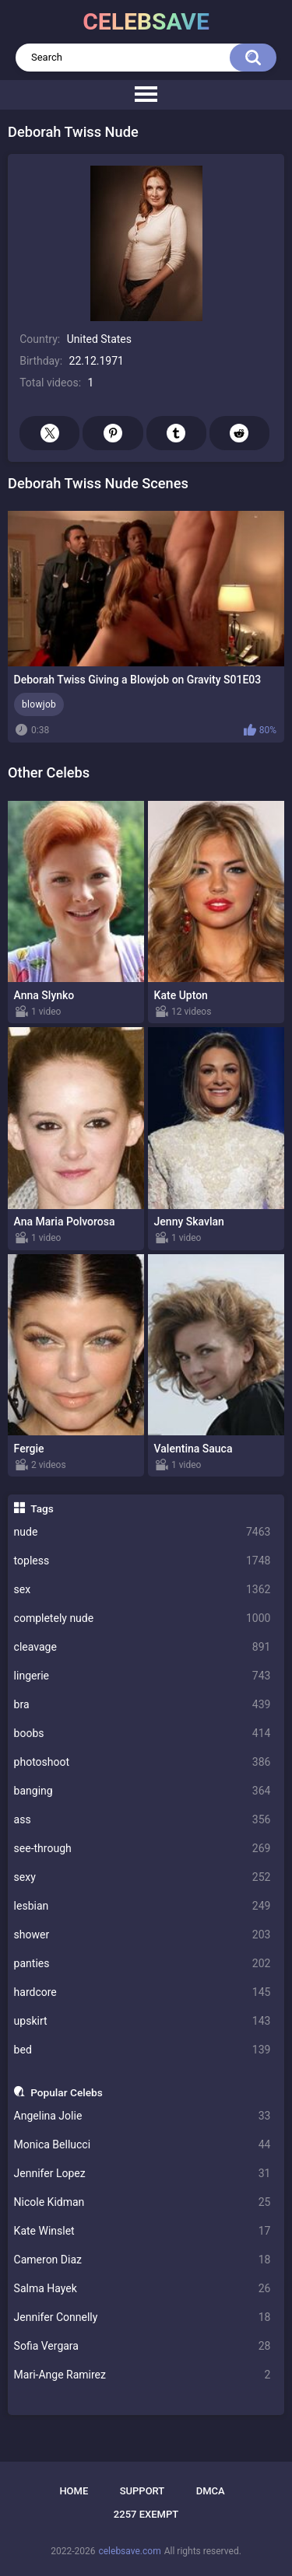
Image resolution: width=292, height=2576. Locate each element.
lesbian (142, 1906)
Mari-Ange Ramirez (142, 2375)
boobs (142, 1733)
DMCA (210, 2491)
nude (142, 1532)
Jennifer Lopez (142, 2173)
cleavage (142, 1647)
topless (142, 1561)
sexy (142, 1877)
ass (142, 1819)
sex (142, 1589)
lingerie (142, 1676)
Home (73, 2491)
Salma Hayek (142, 2288)
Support (142, 2491)
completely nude (142, 1618)
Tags (42, 1508)
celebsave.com (129, 2551)
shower (142, 1935)
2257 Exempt (146, 2514)
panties (142, 1963)
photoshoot (142, 1762)
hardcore (142, 1992)
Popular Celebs (66, 2092)
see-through (142, 1848)
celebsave (146, 21)
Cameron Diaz (142, 2260)
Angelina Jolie (142, 2116)
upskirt (142, 2021)
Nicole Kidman (142, 2202)
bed (142, 2050)
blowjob (39, 704)
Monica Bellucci (142, 2144)
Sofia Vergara (142, 2346)
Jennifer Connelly (142, 2317)
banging (142, 1791)
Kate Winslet (142, 2231)
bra (142, 1704)
